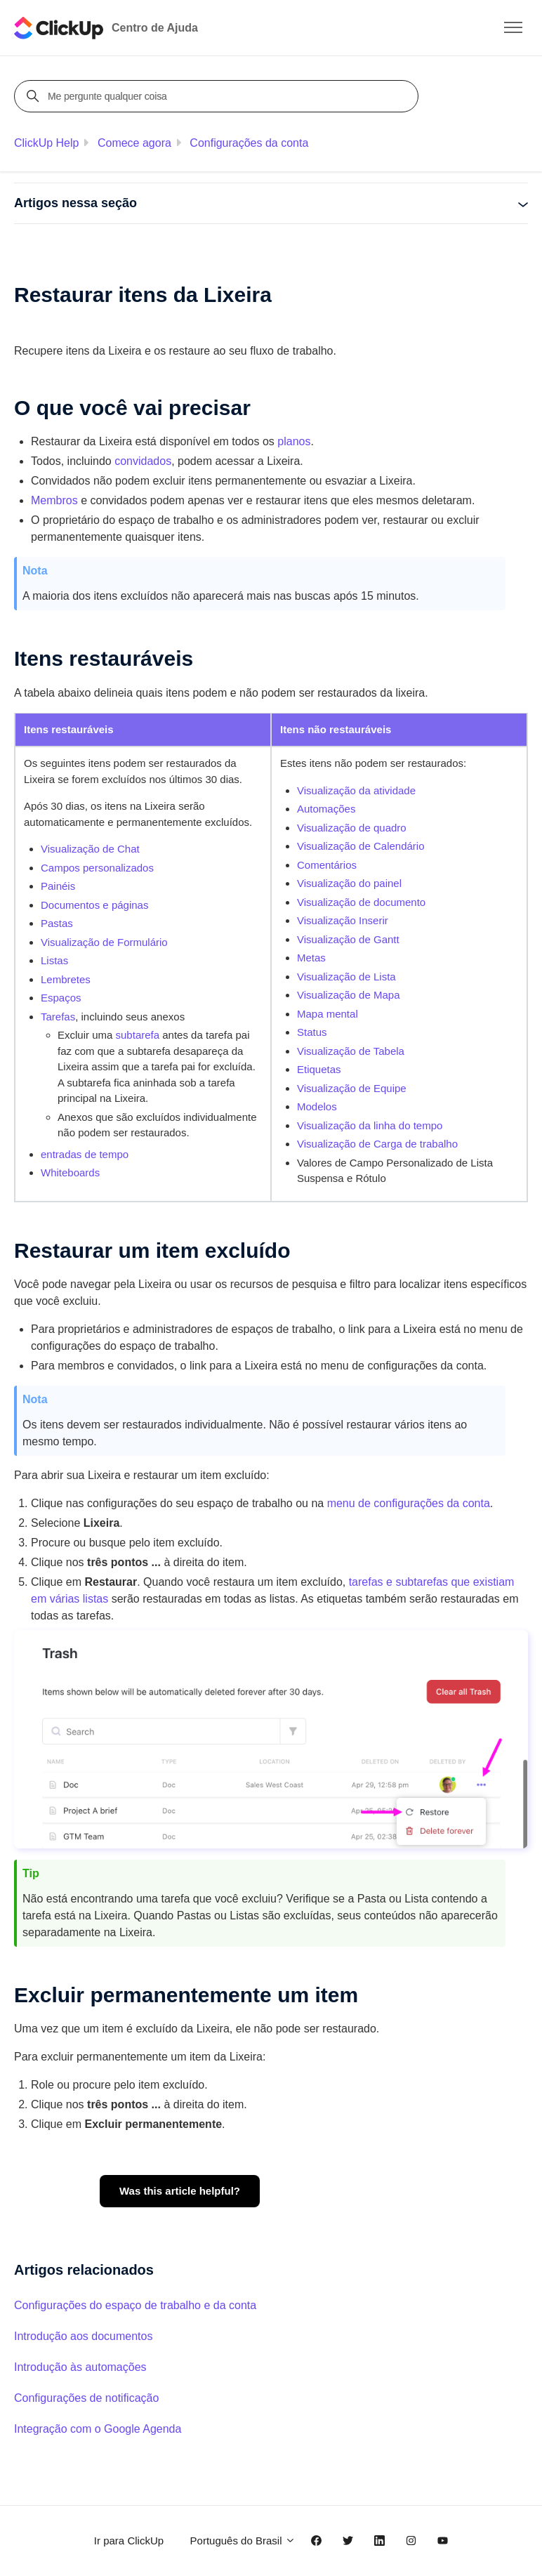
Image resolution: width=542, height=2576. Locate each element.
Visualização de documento (361, 902)
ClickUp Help (46, 143)
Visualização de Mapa (348, 995)
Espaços (61, 998)
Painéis (58, 886)
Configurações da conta (249, 143)
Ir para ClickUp (129, 2541)
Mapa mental (327, 1014)
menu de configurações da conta (408, 1503)
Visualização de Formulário (104, 942)
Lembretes (66, 979)
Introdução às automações (80, 2367)
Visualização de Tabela (350, 1051)
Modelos (317, 1106)
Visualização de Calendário (361, 846)
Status (312, 1032)
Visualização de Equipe (352, 1088)
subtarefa (138, 1035)
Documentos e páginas (94, 905)
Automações (326, 809)
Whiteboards (70, 1172)
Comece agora (134, 143)
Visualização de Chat (90, 849)
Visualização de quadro (352, 828)
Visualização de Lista (346, 977)
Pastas (57, 923)
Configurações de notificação (86, 2398)
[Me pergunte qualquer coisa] (218, 96)
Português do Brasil (243, 2541)
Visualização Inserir (342, 920)
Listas (54, 960)
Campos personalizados (97, 868)
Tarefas (58, 1017)
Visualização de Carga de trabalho (377, 1144)
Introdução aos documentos (83, 2336)
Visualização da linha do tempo (369, 1125)
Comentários (327, 865)
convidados (142, 461)
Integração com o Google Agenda (97, 2429)
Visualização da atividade (356, 790)
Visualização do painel (349, 883)
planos (293, 441)
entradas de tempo (84, 1154)
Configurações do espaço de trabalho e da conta (135, 2305)
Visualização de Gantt (348, 939)
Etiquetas (319, 1069)
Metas (311, 958)
